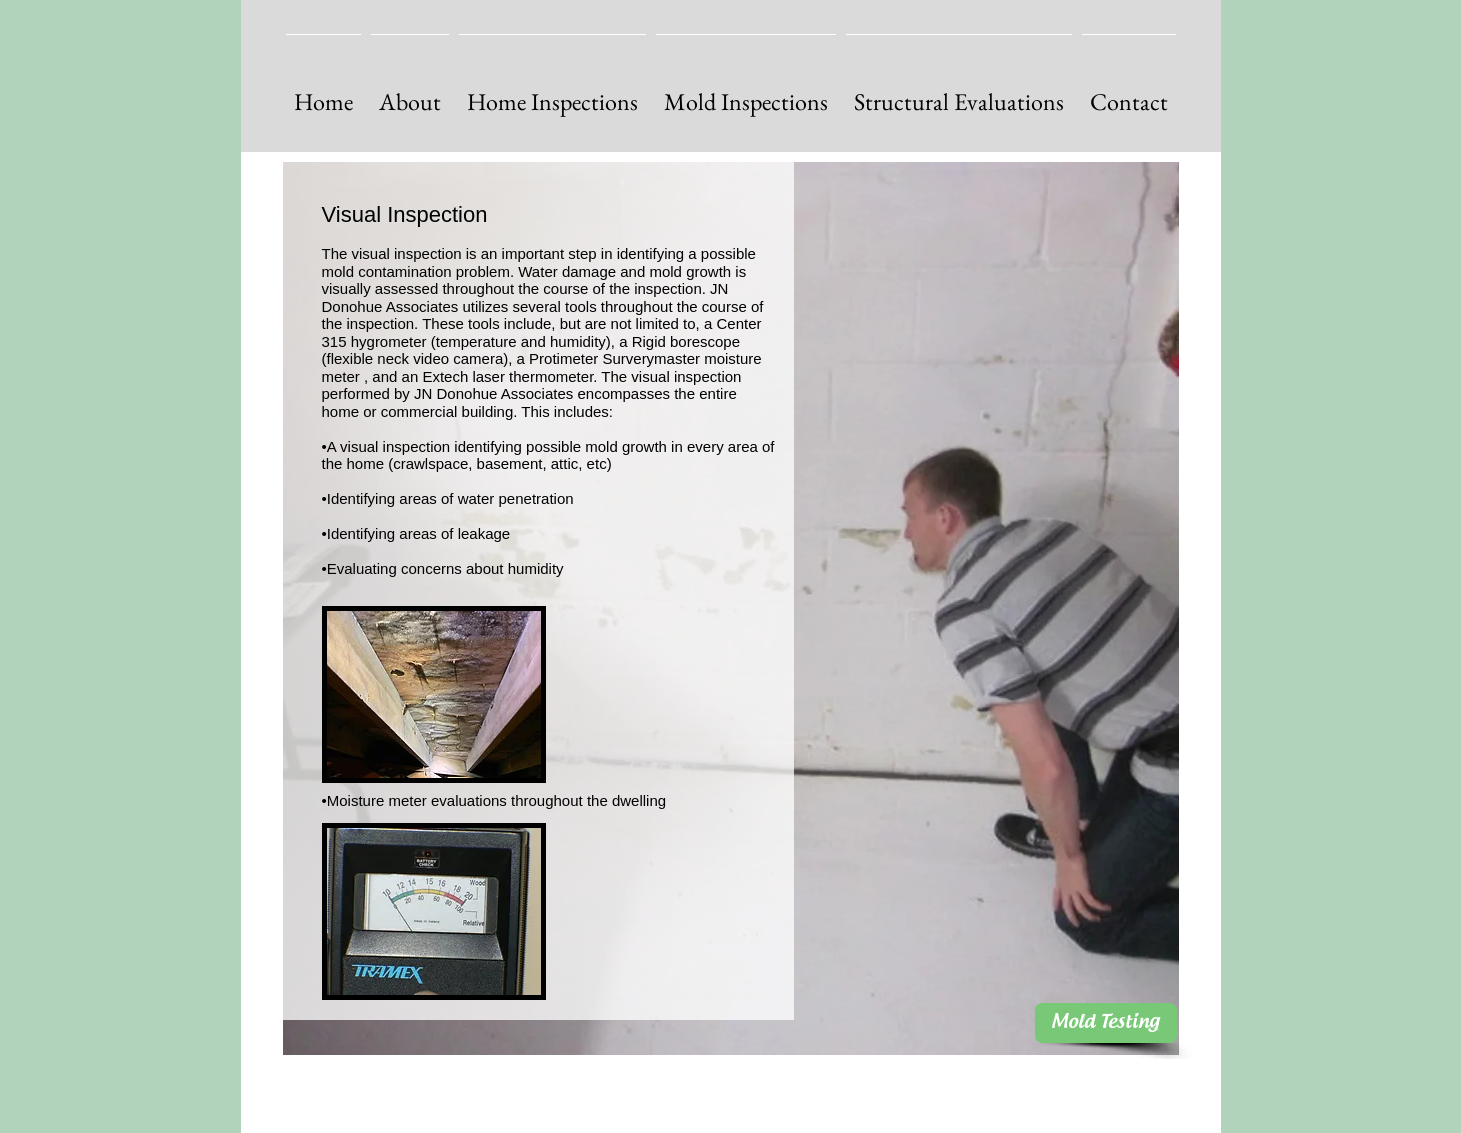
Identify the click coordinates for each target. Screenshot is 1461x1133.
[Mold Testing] (1106, 1023)
